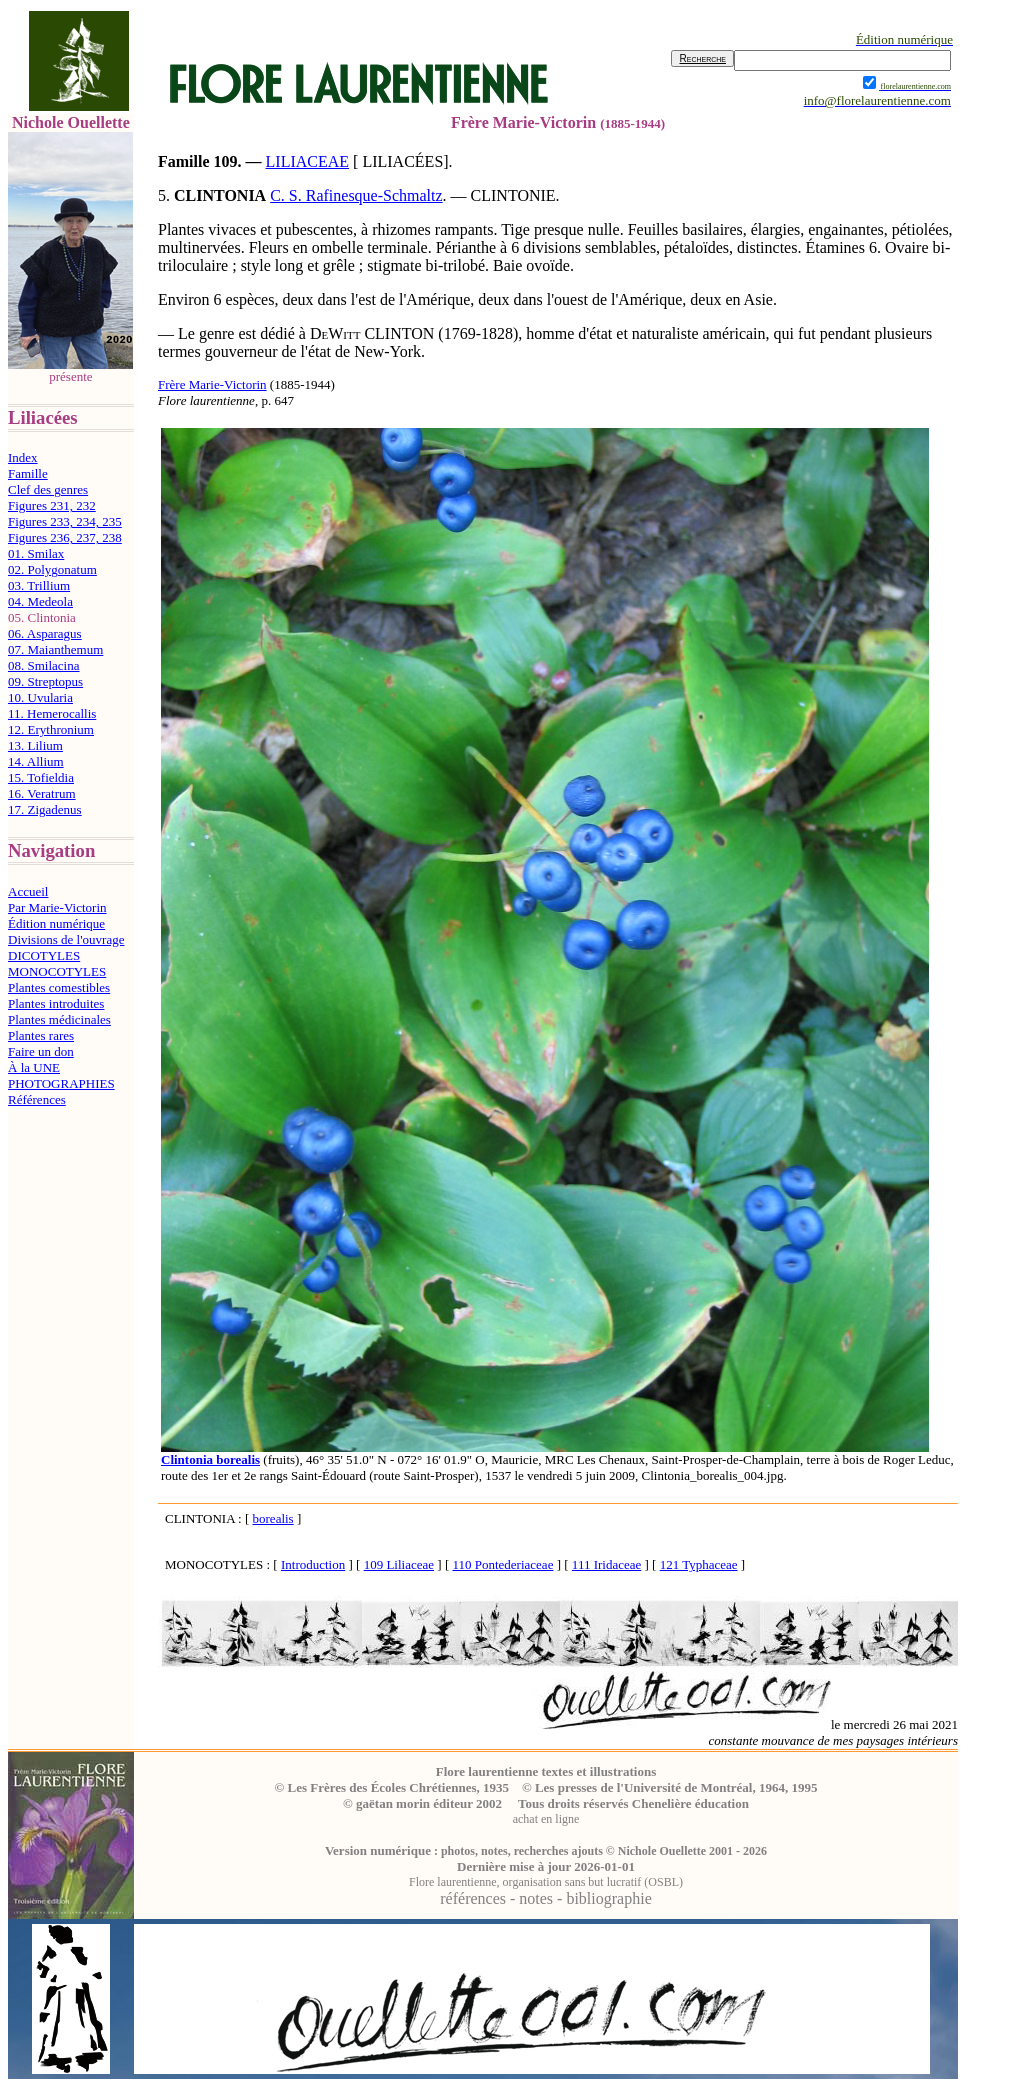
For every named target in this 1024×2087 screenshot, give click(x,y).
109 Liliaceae (399, 1564)
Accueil (28, 891)
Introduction (313, 1564)
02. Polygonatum (52, 569)
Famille (28, 473)
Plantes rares (41, 1035)
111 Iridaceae (606, 1564)
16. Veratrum (42, 793)
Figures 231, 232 (52, 505)
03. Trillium (39, 585)
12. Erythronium (51, 729)
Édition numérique (56, 923)
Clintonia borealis (210, 1459)
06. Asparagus (45, 633)
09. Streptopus (45, 681)
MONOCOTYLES (57, 971)
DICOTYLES (44, 955)
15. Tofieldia (41, 777)
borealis (273, 1518)
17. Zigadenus (45, 809)
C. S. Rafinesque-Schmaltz (356, 195)
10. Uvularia (40, 697)
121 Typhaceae (699, 1564)
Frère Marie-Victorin (212, 384)
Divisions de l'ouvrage (66, 939)
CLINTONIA (220, 195)
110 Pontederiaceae (502, 1564)
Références (37, 1099)
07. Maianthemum (55, 649)
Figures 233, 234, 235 (65, 521)
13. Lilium (35, 745)
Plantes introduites (56, 1003)
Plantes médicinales (59, 1019)
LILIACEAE (308, 161)
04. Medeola (40, 601)
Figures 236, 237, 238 (65, 537)
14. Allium (36, 761)
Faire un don (41, 1051)
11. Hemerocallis (52, 713)
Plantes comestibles (59, 987)
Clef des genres (48, 489)
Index (23, 457)
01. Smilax (36, 553)
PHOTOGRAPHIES (61, 1083)
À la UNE (34, 1067)
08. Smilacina (44, 665)
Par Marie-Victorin (57, 907)
